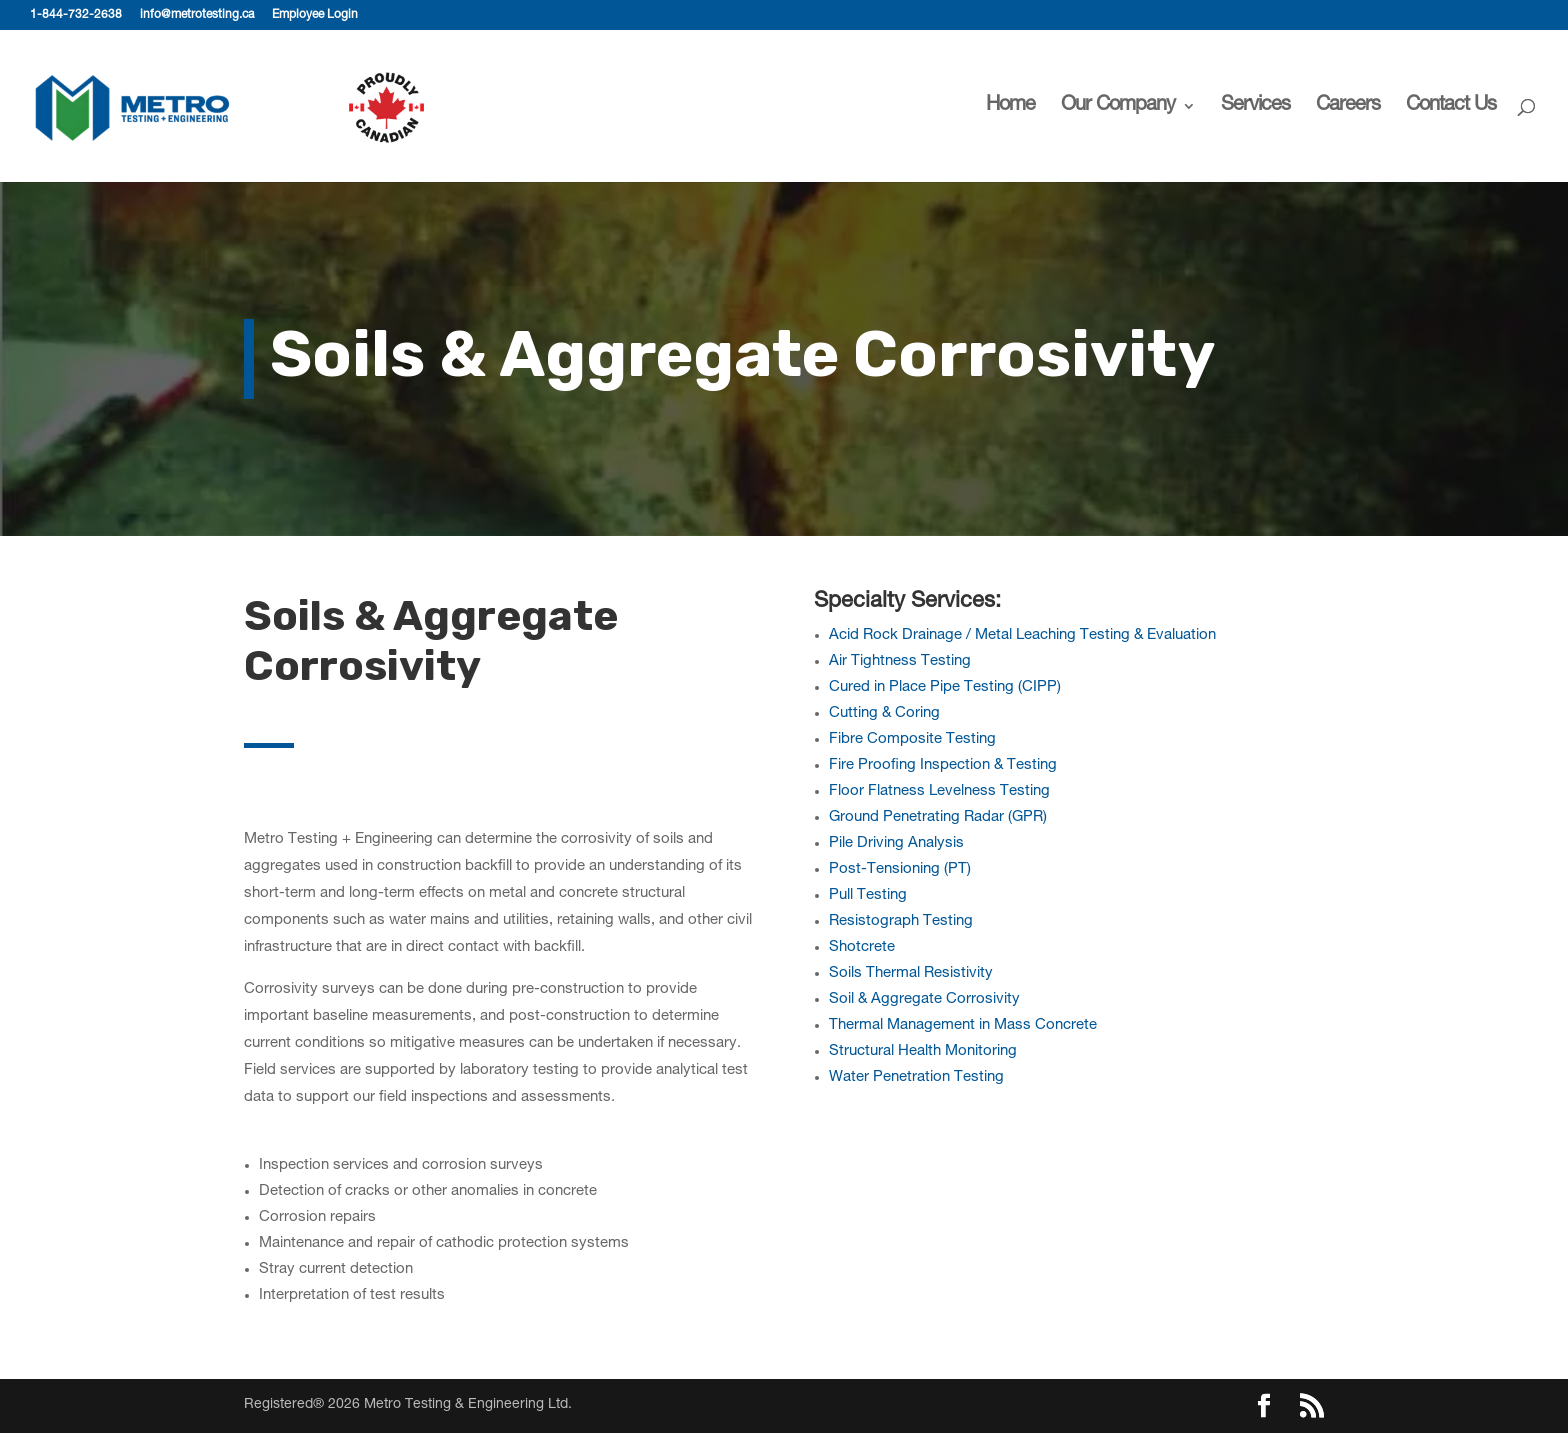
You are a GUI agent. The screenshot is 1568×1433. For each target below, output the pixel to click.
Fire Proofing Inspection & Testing (943, 765)
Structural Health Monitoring (923, 1051)
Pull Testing (868, 895)
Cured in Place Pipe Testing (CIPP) (945, 687)
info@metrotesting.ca (197, 15)
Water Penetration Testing (916, 1077)
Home (1010, 107)
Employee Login (315, 15)
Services (1255, 107)
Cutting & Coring (884, 713)
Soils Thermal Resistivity (911, 973)
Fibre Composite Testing (912, 739)
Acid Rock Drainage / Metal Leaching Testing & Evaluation (1022, 635)
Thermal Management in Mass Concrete (963, 1025)
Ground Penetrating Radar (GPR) (938, 817)
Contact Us (1451, 107)
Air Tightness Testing (900, 661)
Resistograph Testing (901, 921)
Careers (1348, 107)
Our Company (1118, 107)
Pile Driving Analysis (896, 843)
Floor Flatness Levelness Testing (939, 791)
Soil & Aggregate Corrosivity (924, 999)
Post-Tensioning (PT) (900, 869)
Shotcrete (862, 947)
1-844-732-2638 (76, 15)
